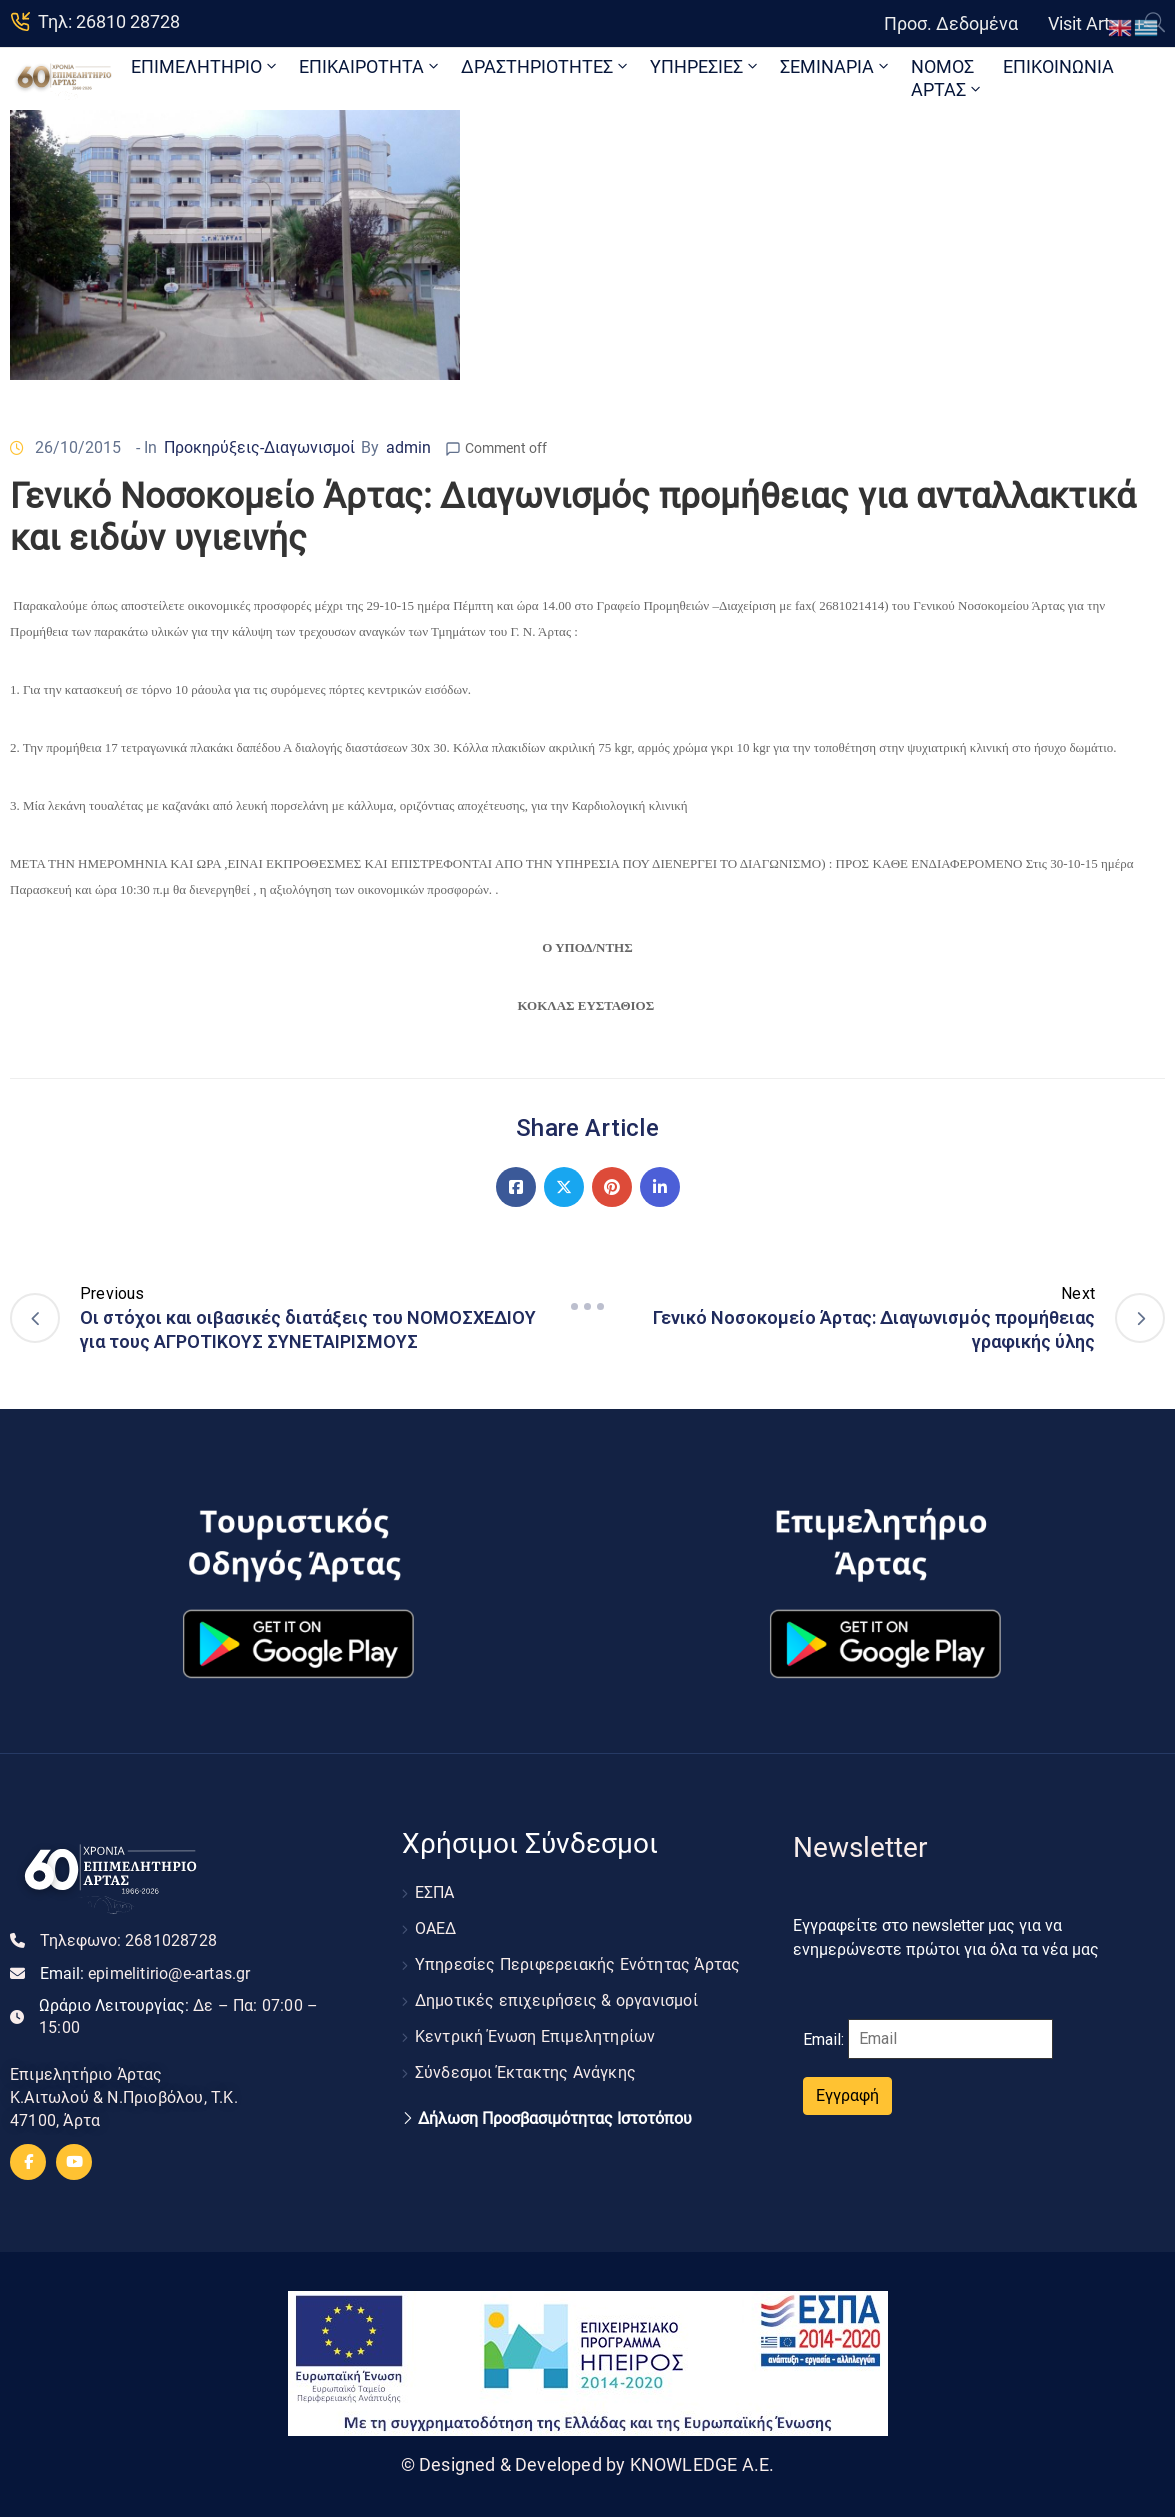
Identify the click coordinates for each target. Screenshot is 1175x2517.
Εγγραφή (847, 2095)
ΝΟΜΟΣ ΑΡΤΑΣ (947, 78)
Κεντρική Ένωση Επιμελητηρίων (535, 2036)
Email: (145, 1973)
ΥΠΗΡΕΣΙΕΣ (705, 66)
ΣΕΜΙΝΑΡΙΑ (836, 66)
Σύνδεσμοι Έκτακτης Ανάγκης (525, 2072)
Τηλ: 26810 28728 (109, 21)
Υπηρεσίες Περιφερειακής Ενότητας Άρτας (578, 1964)
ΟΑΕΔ (436, 1928)
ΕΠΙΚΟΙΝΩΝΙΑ (1058, 66)
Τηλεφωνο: (128, 1940)
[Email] (950, 2039)
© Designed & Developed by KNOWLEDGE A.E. (588, 2464)
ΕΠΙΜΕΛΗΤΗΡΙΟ (205, 66)
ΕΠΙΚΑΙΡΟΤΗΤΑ (370, 66)
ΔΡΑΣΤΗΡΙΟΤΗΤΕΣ (546, 66)
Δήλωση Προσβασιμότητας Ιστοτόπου (555, 2119)
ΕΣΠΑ (435, 1892)
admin (408, 447)
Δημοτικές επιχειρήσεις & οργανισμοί (556, 2000)
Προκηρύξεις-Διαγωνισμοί (259, 447)
